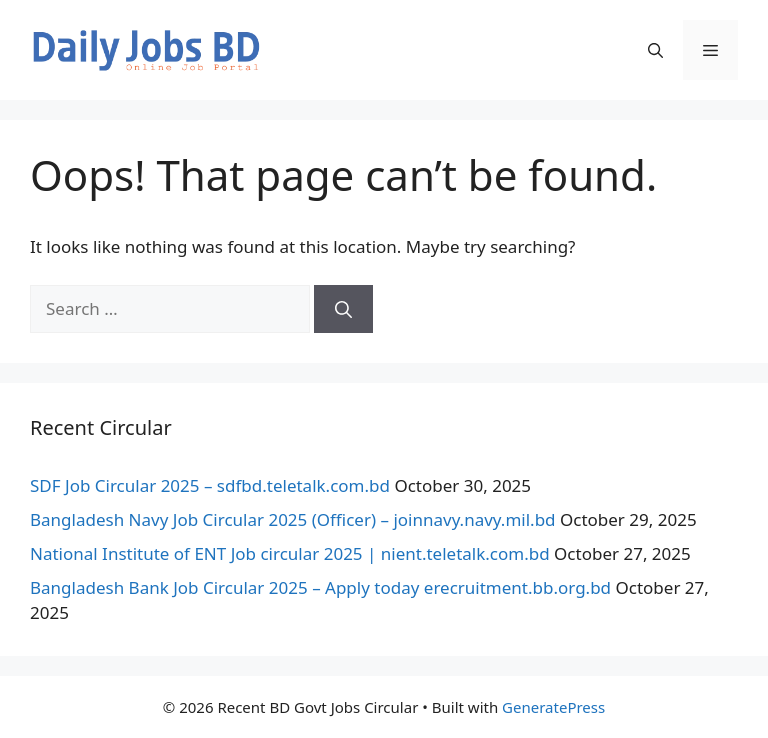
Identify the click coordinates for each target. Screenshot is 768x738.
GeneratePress (553, 707)
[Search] (343, 309)
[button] (655, 50)
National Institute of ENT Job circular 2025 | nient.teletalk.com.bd (290, 553)
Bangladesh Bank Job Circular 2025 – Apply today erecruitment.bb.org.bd (320, 587)
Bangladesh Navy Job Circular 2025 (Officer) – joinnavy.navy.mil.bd (293, 519)
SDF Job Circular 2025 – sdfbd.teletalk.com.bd (210, 485)
